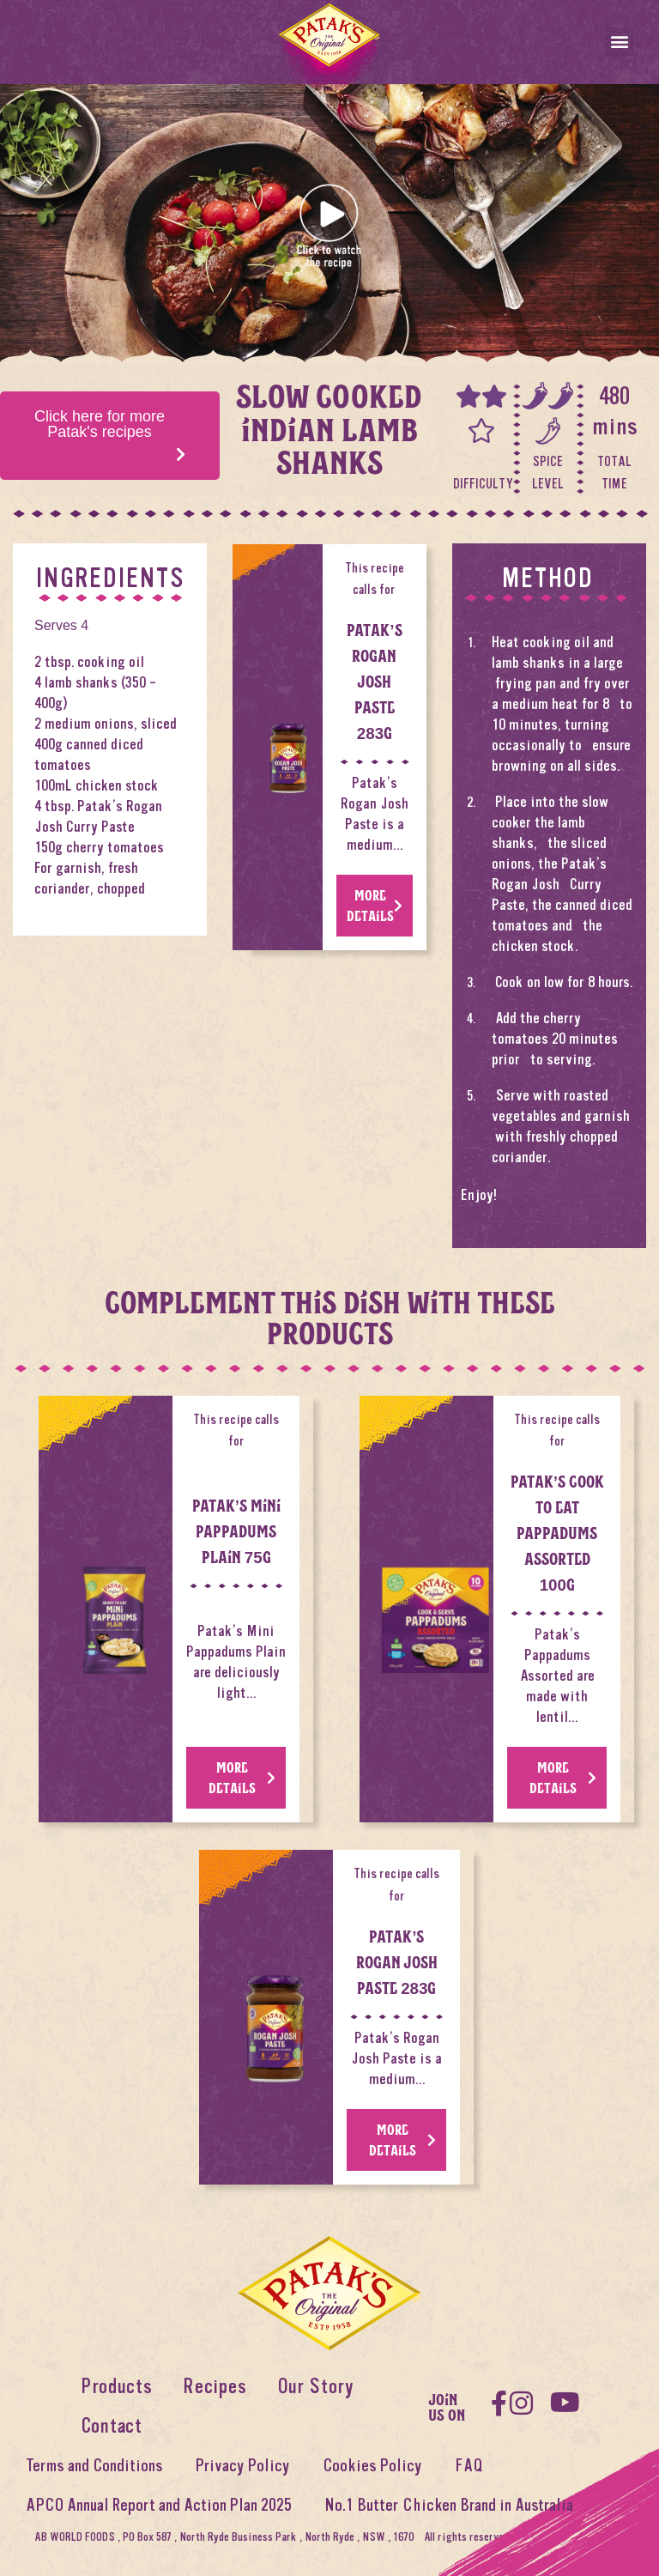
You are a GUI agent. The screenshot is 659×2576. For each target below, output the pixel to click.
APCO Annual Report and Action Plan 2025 (159, 2505)
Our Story (315, 2386)
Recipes (214, 2386)
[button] (619, 41)
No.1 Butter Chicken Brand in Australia (448, 2505)
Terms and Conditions (94, 2466)
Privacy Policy (243, 2466)
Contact (111, 2426)
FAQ (469, 2466)
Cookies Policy (372, 2466)
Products (116, 2386)
